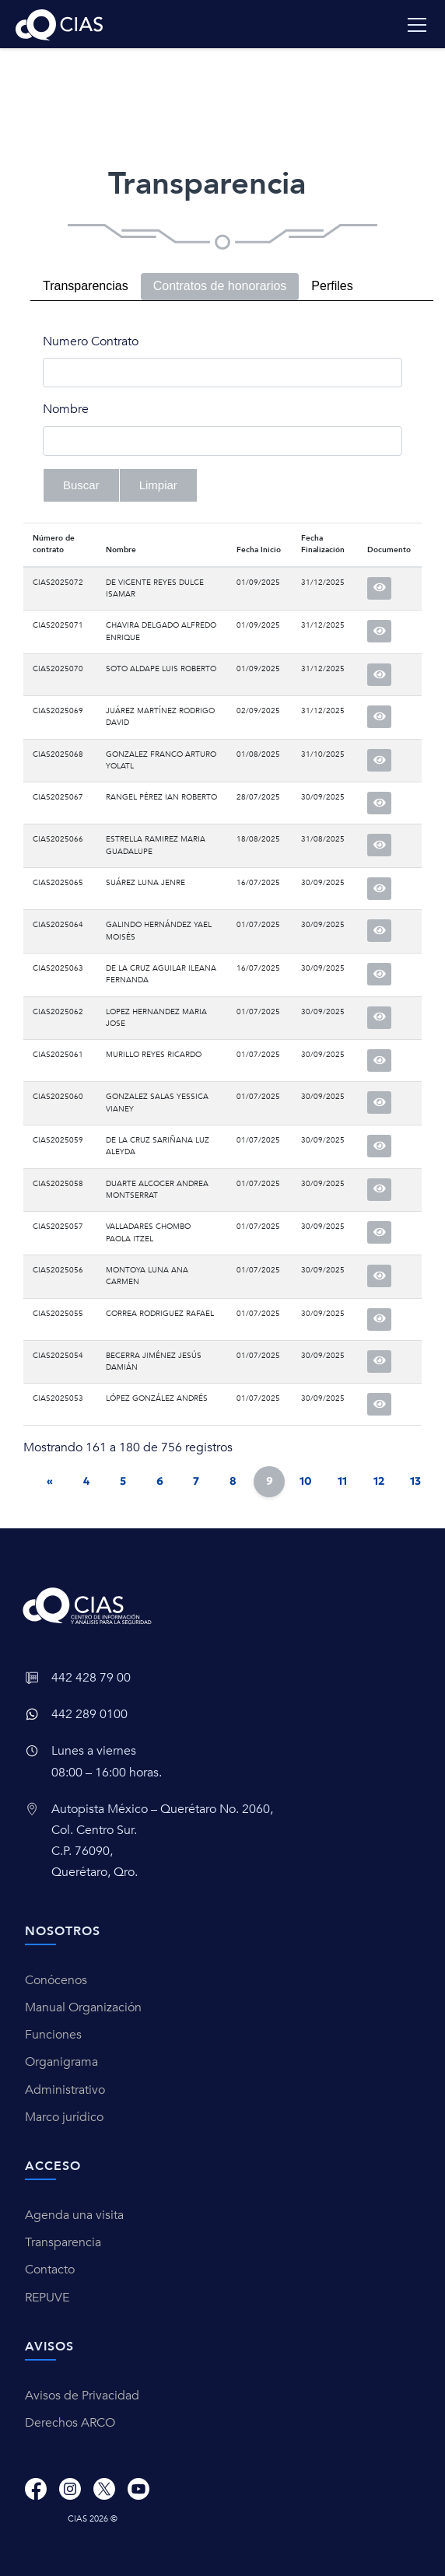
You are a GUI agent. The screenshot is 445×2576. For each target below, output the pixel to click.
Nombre (66, 409)
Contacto (50, 2269)
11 (342, 1481)
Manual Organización (83, 2007)
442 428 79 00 (91, 1677)
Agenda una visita (74, 2215)
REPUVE (47, 2297)
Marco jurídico (64, 2117)
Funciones (53, 2034)
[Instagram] (70, 2488)
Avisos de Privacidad (82, 2395)
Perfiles (331, 285)
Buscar (81, 485)
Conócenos (56, 1980)
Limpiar (158, 485)
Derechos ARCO (70, 2422)
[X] (104, 2488)
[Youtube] (138, 2488)
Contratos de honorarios (220, 285)
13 (415, 1481)
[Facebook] (36, 2488)
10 (306, 1481)
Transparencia (63, 2242)
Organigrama (61, 2061)
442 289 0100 (89, 1714)
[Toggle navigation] (417, 24)
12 (378, 1481)
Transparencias (85, 285)
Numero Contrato (90, 341)
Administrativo (65, 2089)
